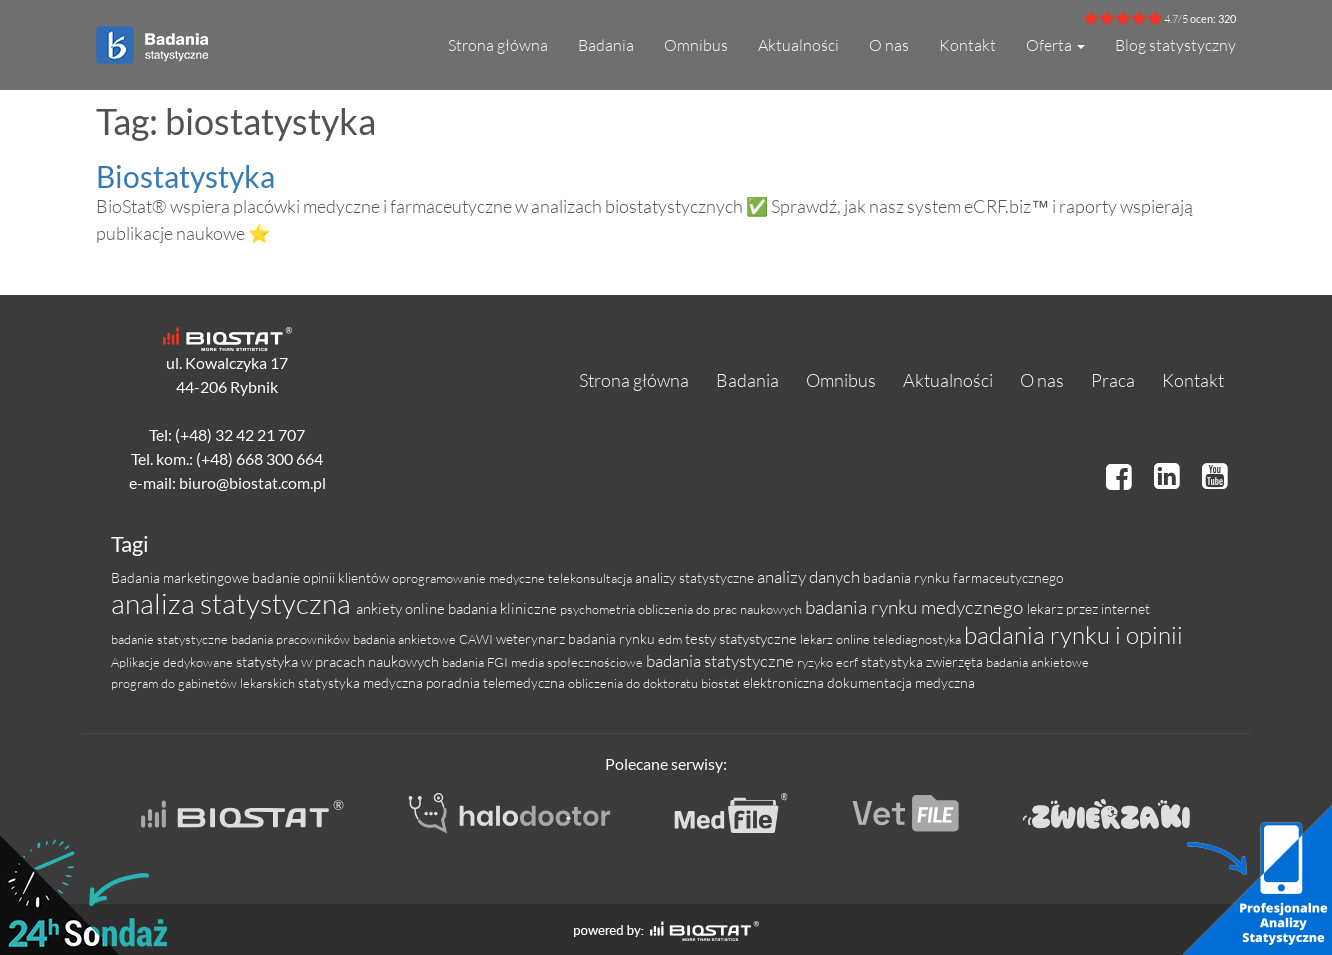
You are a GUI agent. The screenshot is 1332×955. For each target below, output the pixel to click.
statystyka (893, 661)
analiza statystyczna (233, 603)
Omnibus (696, 45)
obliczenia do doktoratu (634, 683)
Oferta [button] (1055, 45)
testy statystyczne (742, 638)
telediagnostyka (918, 639)
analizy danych (810, 576)
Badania (606, 45)
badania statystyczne (721, 660)
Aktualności (798, 45)
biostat (722, 683)
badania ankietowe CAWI (424, 639)
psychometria (599, 609)
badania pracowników (292, 639)
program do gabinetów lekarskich (204, 683)
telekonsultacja (591, 578)
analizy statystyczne (696, 577)
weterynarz (532, 638)
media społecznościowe (578, 662)
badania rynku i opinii (1073, 635)
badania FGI (476, 662)
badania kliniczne (504, 608)
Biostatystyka (185, 176)
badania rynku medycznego (916, 607)
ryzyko (816, 662)
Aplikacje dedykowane (173, 662)
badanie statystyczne (171, 639)
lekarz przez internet (1088, 608)
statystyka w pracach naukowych (339, 661)
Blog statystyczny (1175, 45)
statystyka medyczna (362, 682)
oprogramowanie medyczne (470, 578)
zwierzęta (956, 661)
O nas (889, 45)
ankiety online (402, 608)
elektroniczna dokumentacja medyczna (859, 682)
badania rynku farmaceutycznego (963, 577)
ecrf (848, 662)
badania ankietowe (1037, 662)
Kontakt (967, 45)
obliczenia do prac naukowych (721, 609)
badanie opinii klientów (322, 577)
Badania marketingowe (181, 577)
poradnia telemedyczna (497, 682)
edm (671, 639)
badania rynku (613, 638)
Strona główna (498, 45)
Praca (1113, 380)
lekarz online (836, 639)
